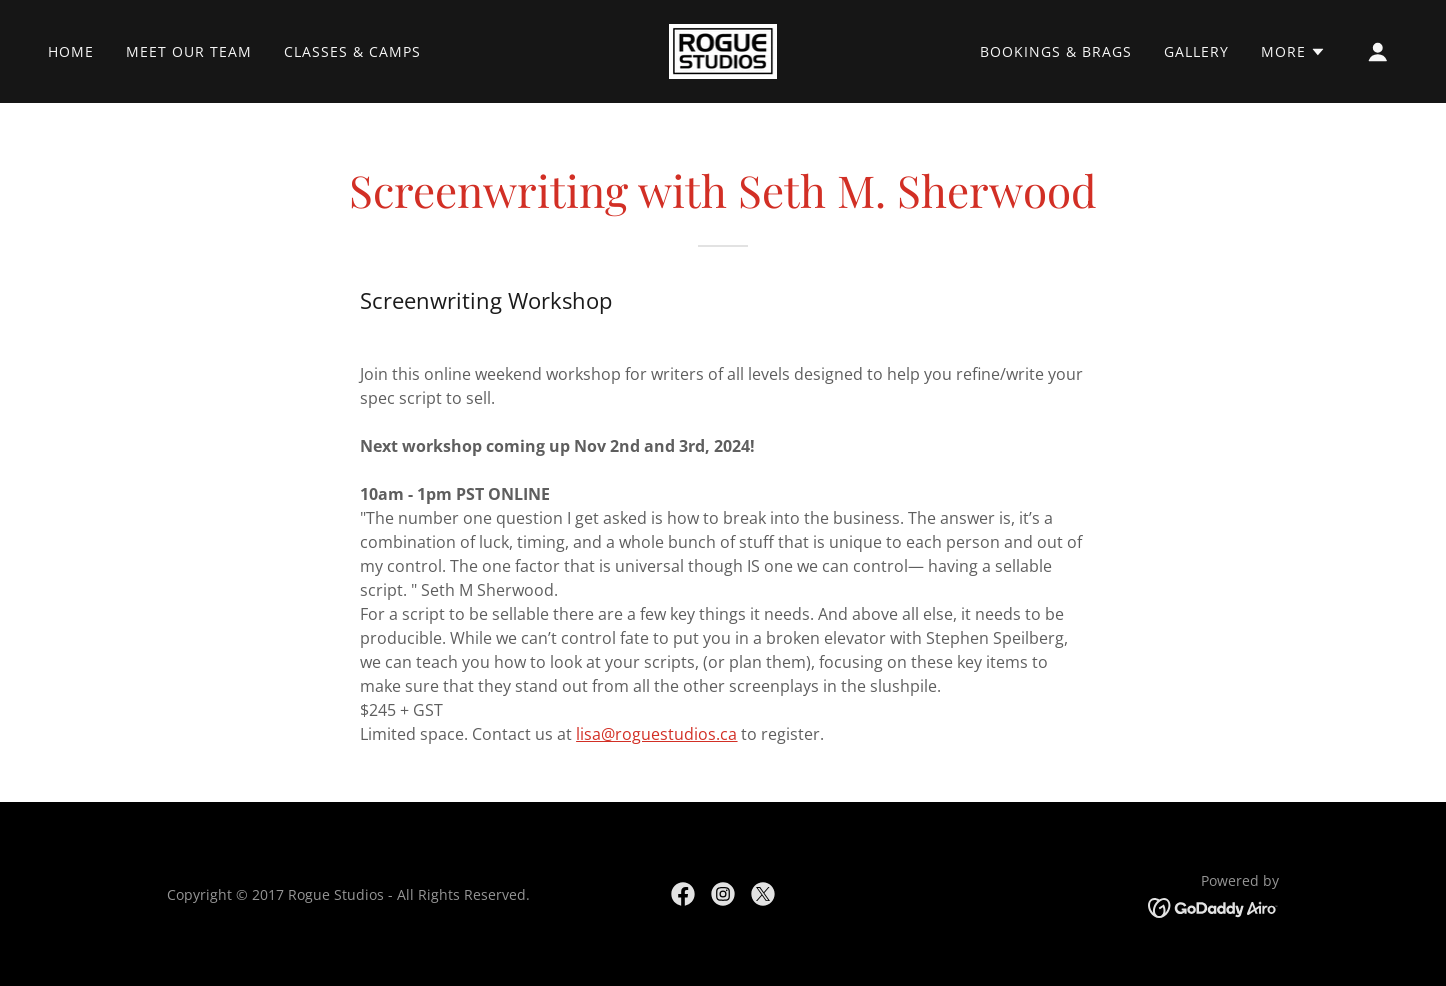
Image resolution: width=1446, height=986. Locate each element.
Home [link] (71, 51)
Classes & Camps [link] (352, 51)
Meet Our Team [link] (189, 51)
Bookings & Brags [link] (1056, 51)
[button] (1293, 52)
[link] (723, 50)
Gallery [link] (1196, 51)
